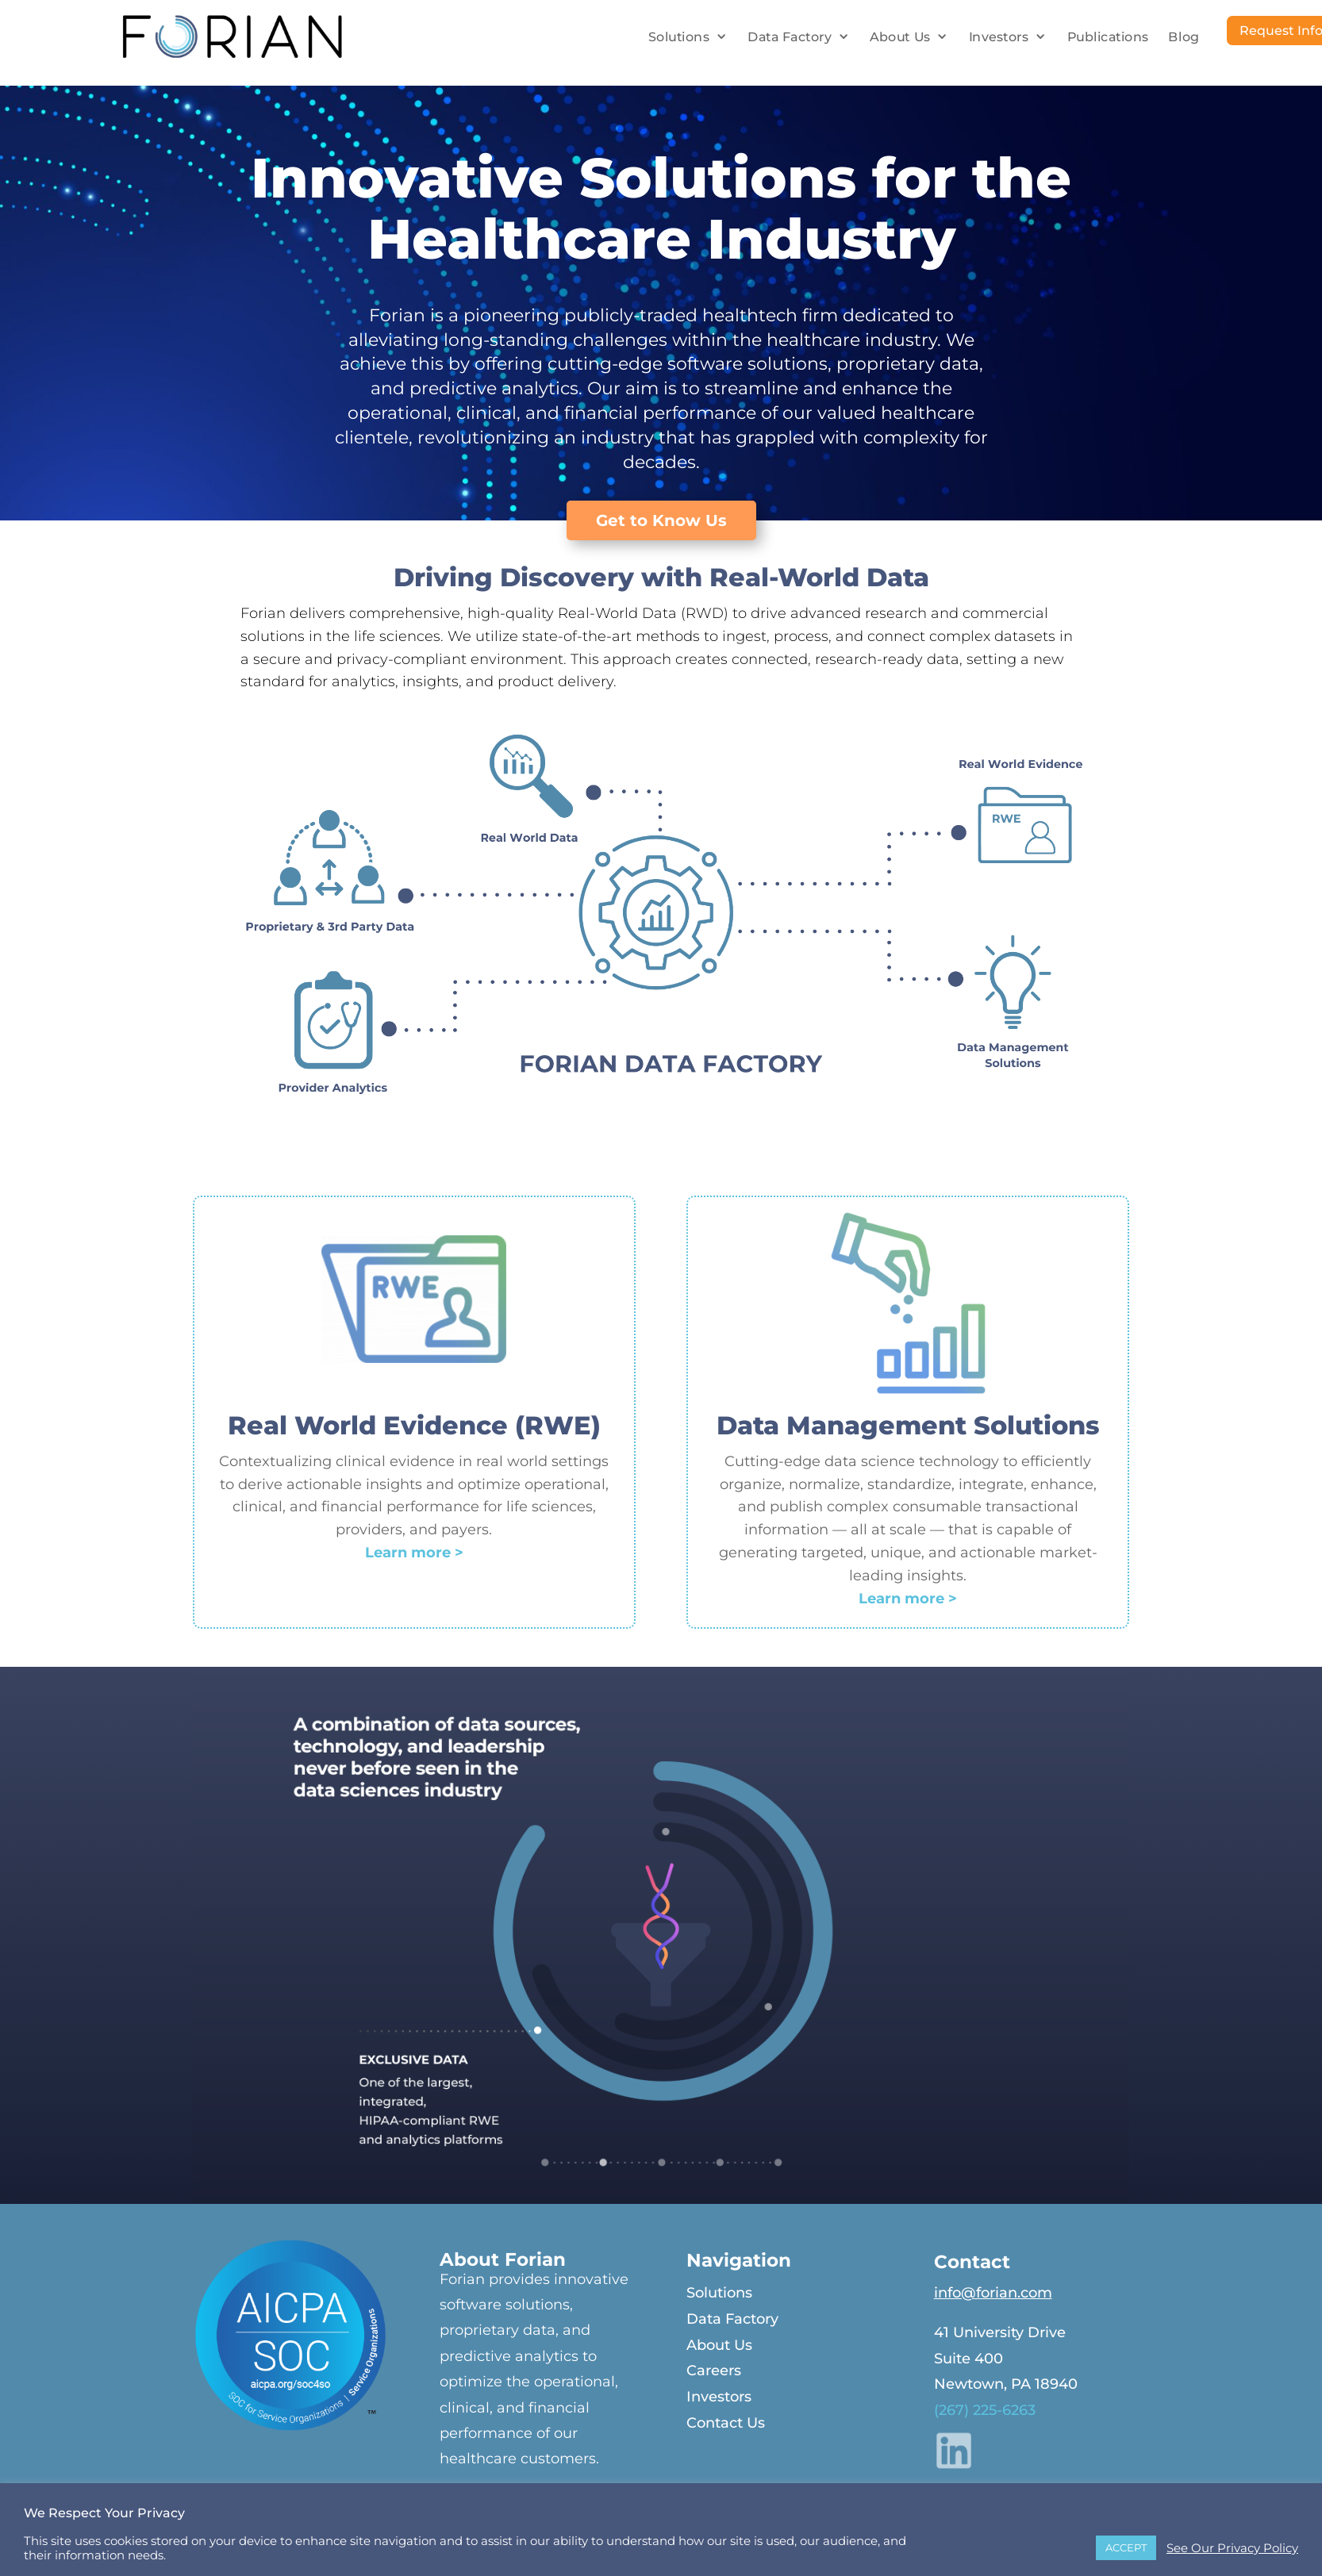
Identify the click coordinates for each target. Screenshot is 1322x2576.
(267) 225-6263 (985, 2410)
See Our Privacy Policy (1232, 2548)
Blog (1183, 37)
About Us (900, 37)
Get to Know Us (661, 520)
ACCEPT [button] (1126, 2547)
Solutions (678, 37)
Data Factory (789, 37)
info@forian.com (993, 2293)
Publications (1107, 37)
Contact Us (725, 2423)
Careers (713, 2370)
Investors (999, 37)
